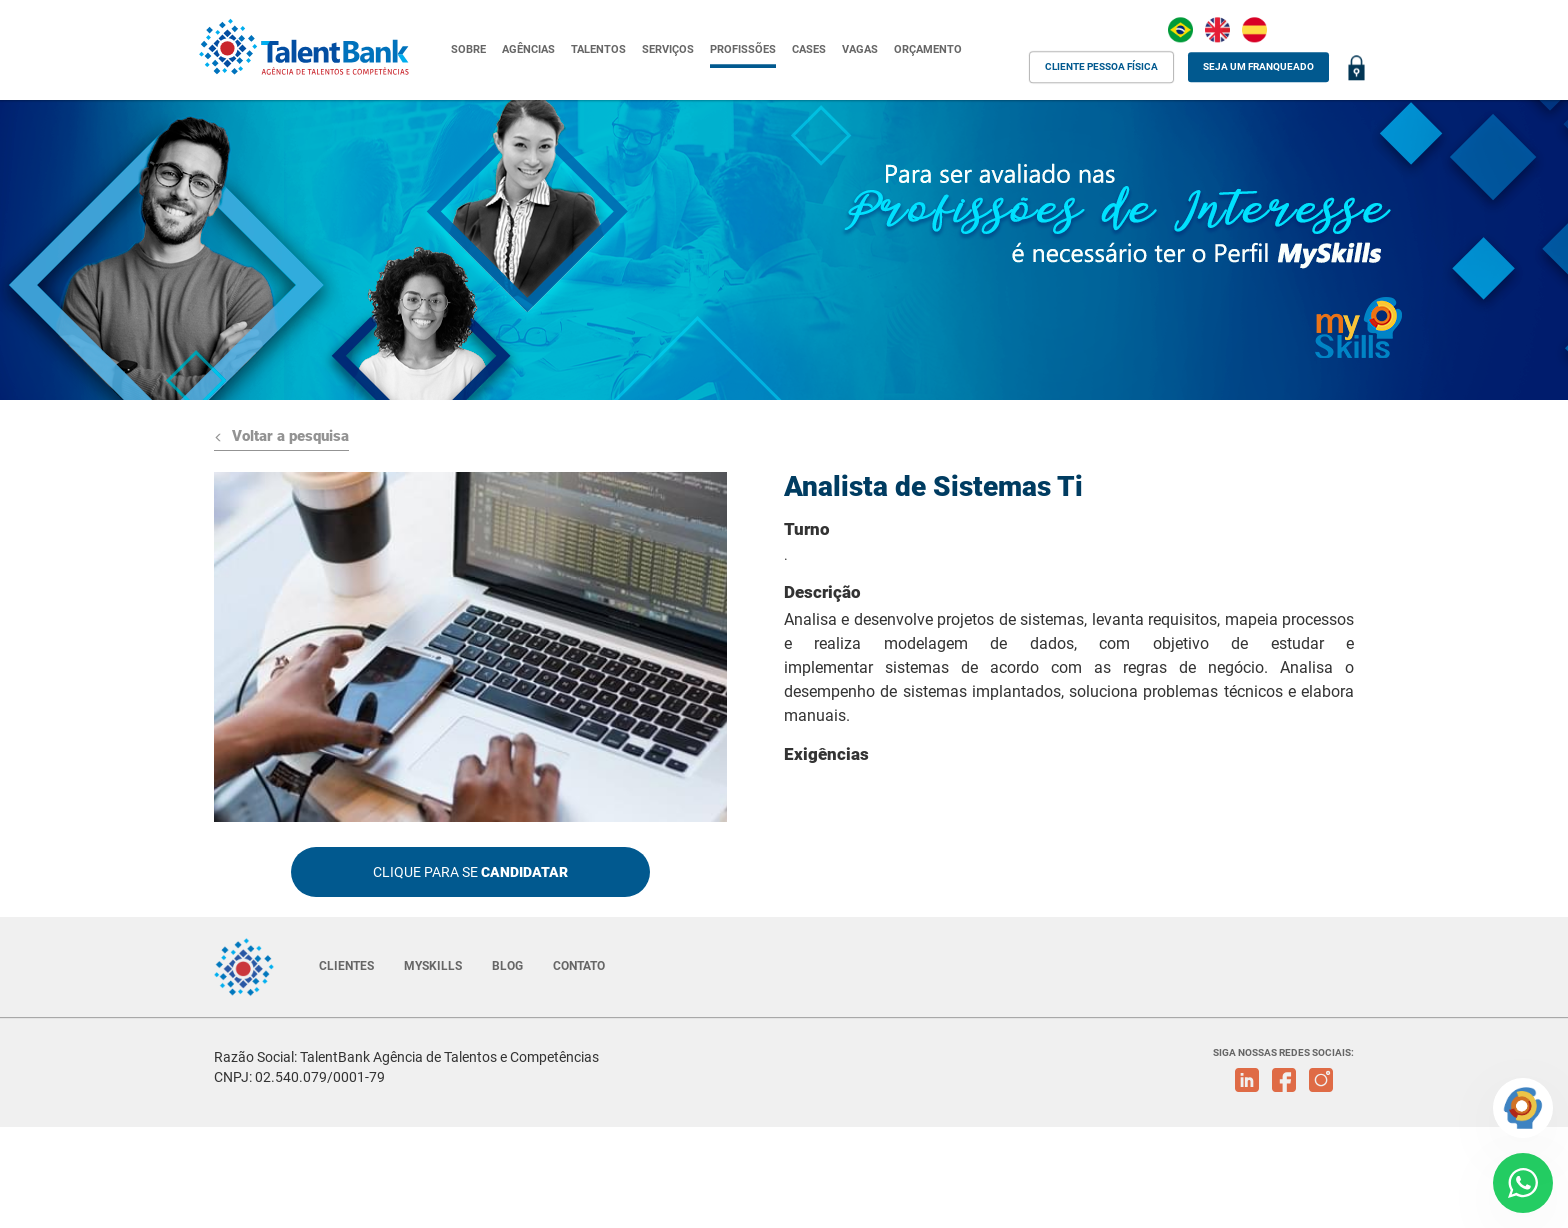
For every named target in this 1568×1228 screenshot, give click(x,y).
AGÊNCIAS (528, 49)
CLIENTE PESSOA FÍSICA (1101, 66)
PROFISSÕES (743, 49)
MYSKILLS (433, 966)
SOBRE (468, 49)
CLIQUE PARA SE (470, 872)
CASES (809, 49)
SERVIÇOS (668, 49)
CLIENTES (346, 966)
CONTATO (579, 966)
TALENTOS (598, 49)
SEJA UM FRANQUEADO (1258, 66)
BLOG (507, 966)
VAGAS (860, 49)
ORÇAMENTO (928, 49)
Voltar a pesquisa (281, 436)
